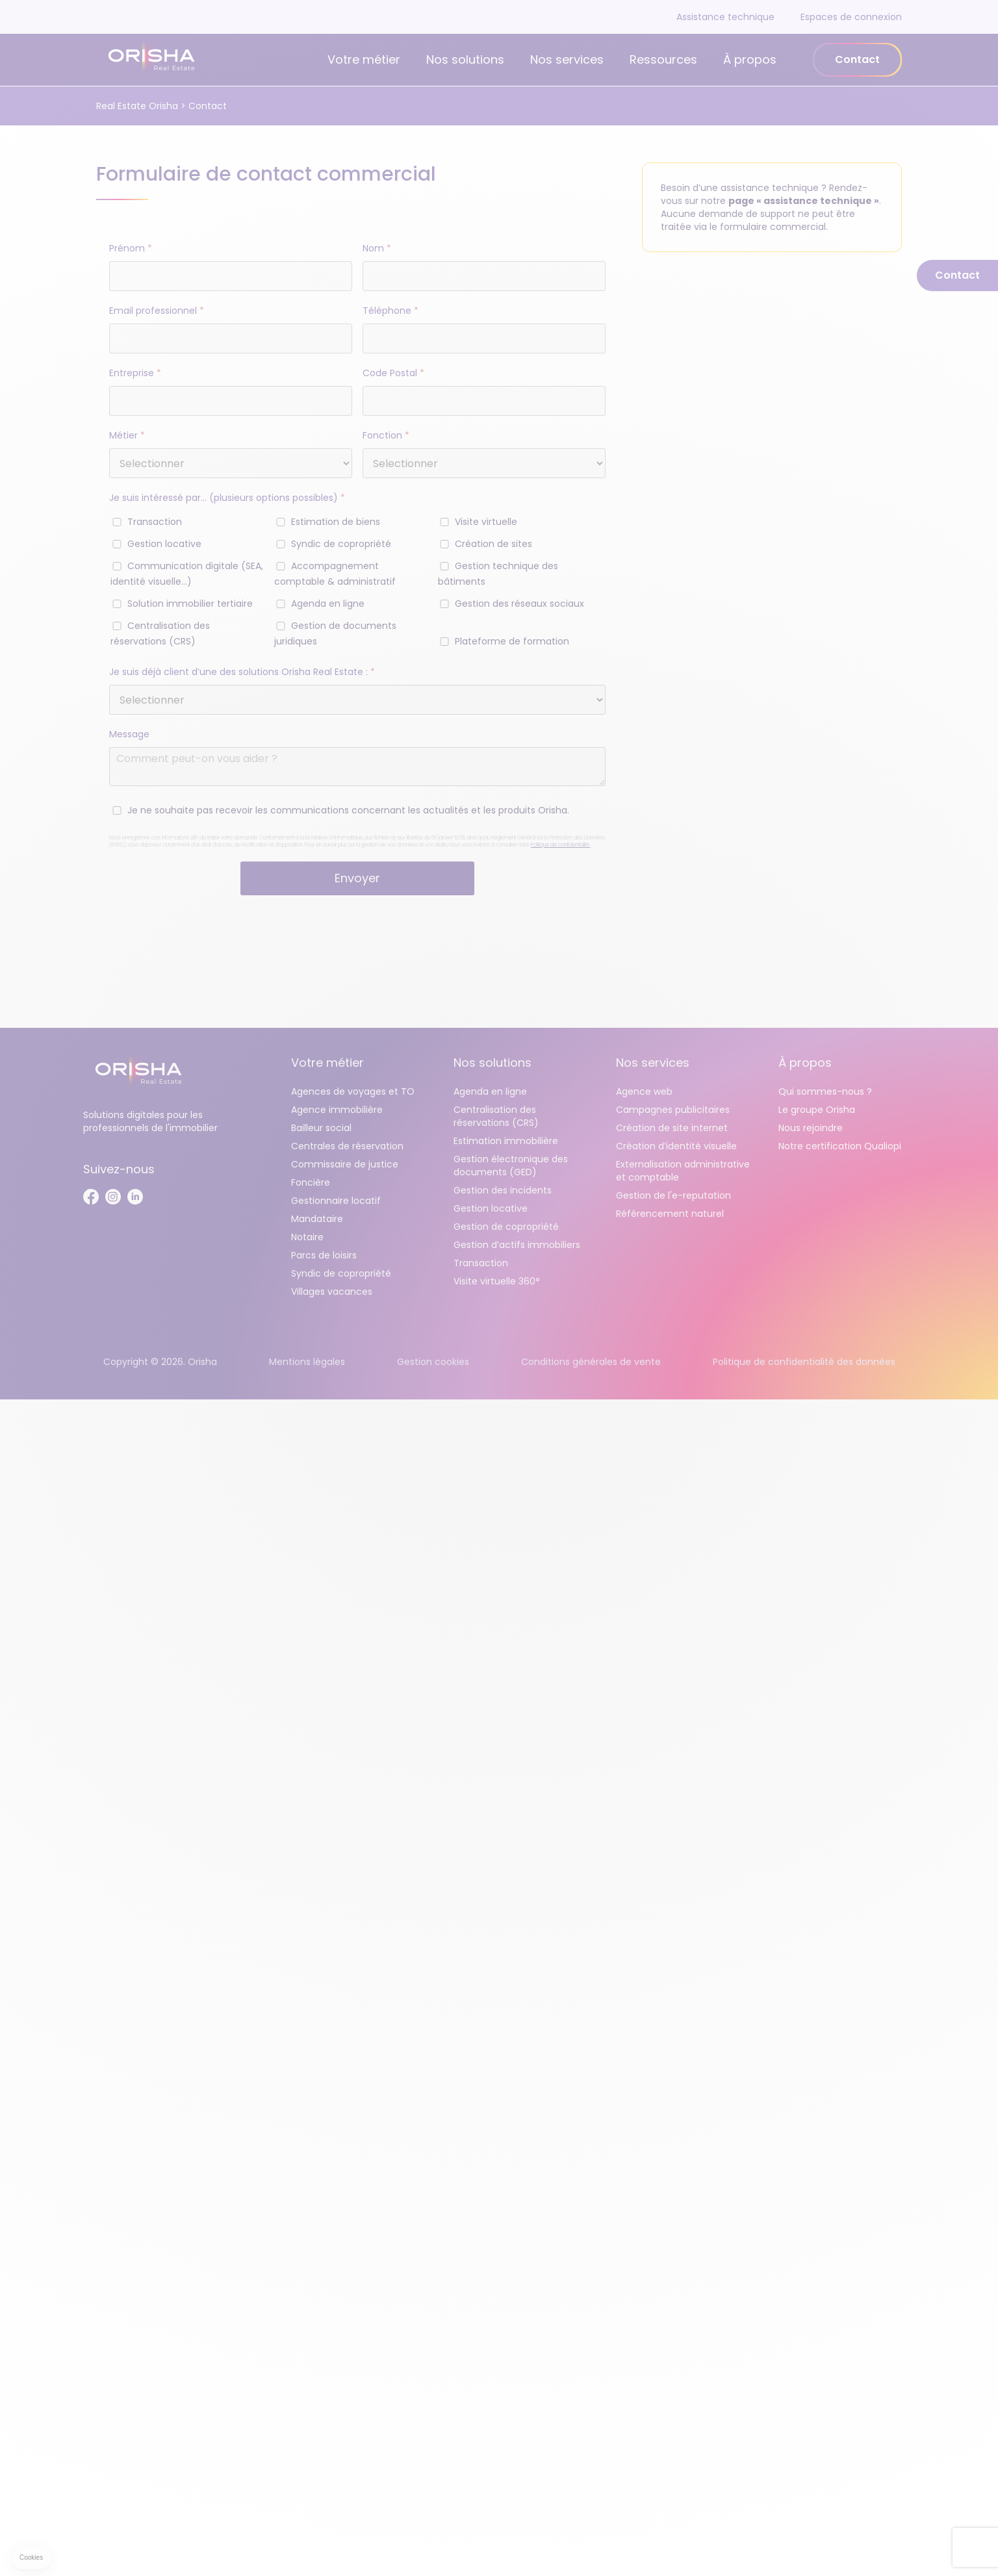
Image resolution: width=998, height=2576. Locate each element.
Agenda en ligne (328, 603)
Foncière (310, 1182)
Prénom (130, 248)
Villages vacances (331, 1291)
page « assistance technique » (803, 200)
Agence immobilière (337, 1109)
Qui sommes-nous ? (825, 1091)
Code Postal (393, 372)
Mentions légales (307, 1361)
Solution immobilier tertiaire (190, 603)
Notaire (307, 1237)
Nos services (567, 59)
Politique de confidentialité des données (804, 1361)
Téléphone (390, 310)
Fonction (386, 435)
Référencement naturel (670, 1213)
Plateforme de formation (512, 641)
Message (129, 734)
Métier (127, 435)
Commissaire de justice (344, 1164)
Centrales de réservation (347, 1146)
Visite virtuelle (486, 521)
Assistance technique (725, 16)
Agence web (644, 1091)
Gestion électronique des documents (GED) (511, 1166)
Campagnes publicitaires (673, 1109)
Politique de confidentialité (560, 844)
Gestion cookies (433, 1361)
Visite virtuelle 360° (497, 1281)
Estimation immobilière (506, 1140)
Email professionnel (156, 310)
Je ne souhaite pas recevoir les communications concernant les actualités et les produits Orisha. (348, 810)
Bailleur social (321, 1127)
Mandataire (317, 1218)
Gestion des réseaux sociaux (519, 603)
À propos (749, 59)
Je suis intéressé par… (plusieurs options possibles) (227, 497)
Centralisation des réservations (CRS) (496, 1116)
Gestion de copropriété (506, 1226)
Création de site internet (672, 1127)
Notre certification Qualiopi (839, 1146)
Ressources (663, 59)
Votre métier (363, 59)
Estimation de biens (335, 521)
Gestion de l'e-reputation (673, 1195)
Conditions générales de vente (591, 1361)
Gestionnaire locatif (336, 1200)
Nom (377, 248)
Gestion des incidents (503, 1190)
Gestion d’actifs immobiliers (517, 1244)
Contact (857, 59)
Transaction (154, 521)
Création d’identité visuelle (676, 1146)
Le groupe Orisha (816, 1109)
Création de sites (493, 543)
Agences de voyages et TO (353, 1091)
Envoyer (357, 878)
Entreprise (135, 372)
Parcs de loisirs (324, 1255)
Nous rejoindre (810, 1127)
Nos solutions (465, 59)
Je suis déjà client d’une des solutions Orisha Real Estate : (242, 671)
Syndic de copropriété (341, 543)
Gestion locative (164, 543)
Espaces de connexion (851, 16)
